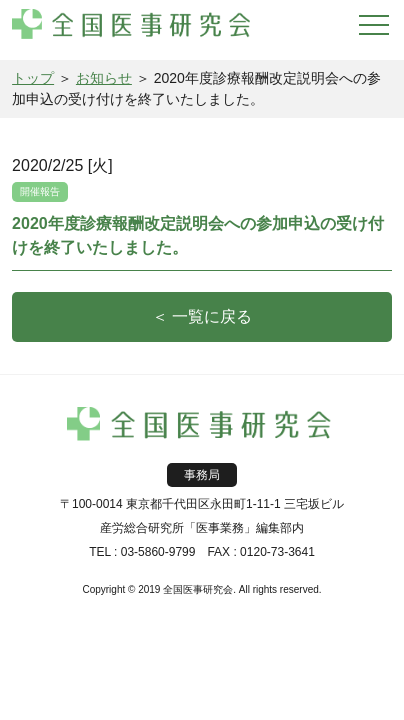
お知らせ (104, 78)
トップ (33, 78)
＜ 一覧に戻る (202, 316)
